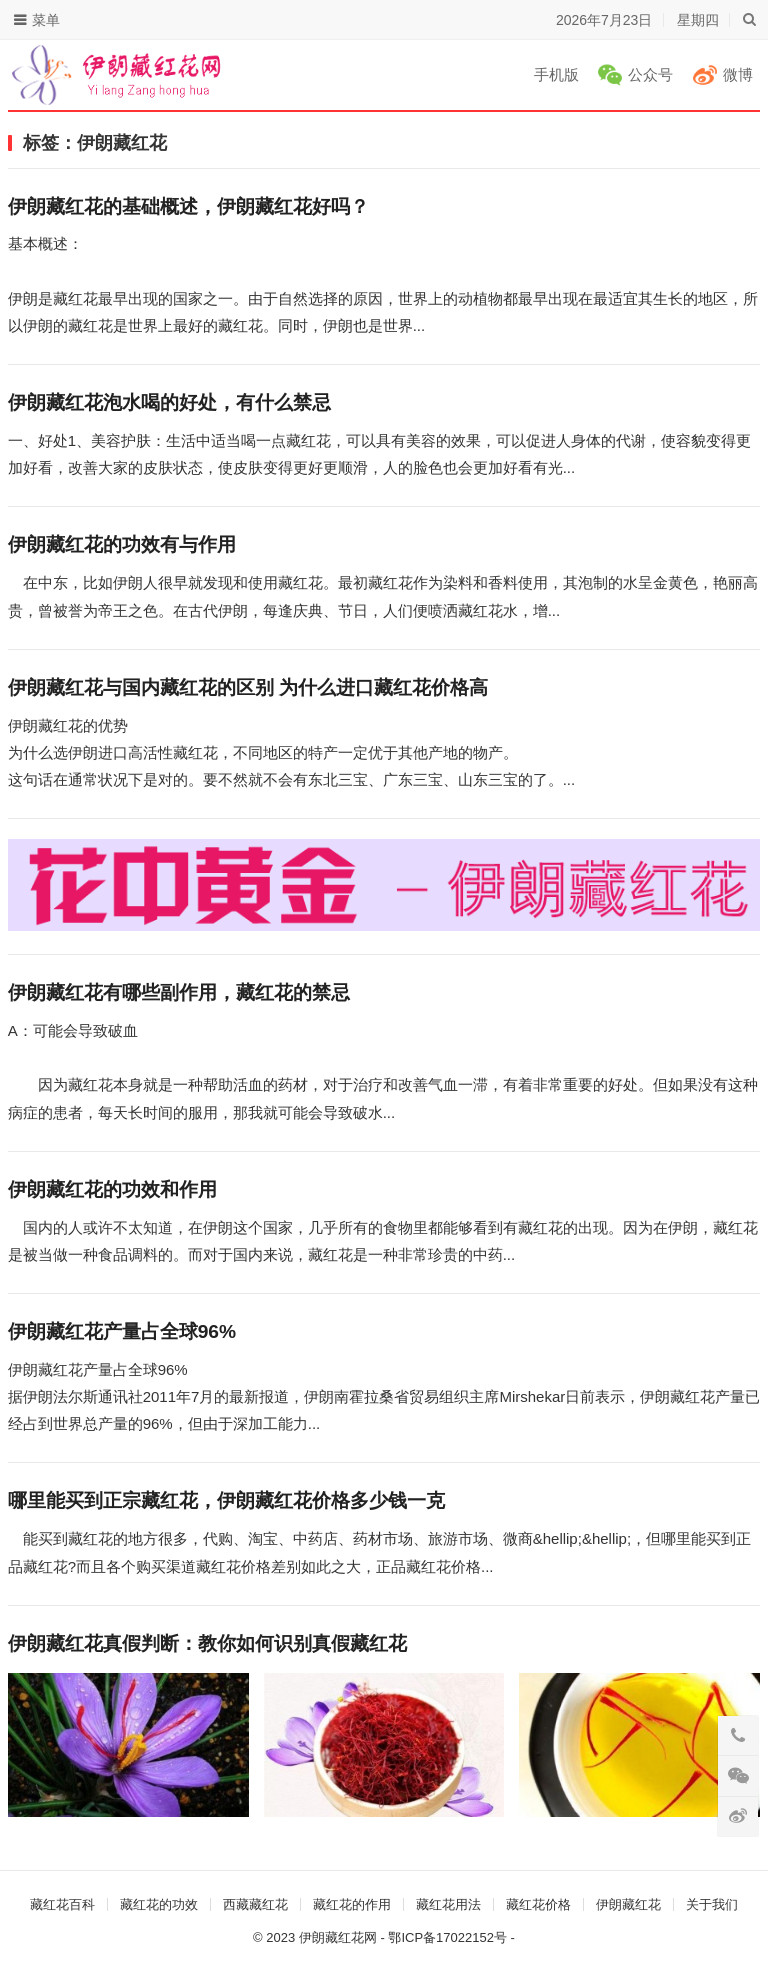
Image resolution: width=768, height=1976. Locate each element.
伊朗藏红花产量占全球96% (122, 1331)
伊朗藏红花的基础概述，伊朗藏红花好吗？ (188, 206)
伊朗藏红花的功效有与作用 (122, 544)
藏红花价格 (538, 1904)
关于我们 (712, 1904)
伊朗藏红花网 (338, 1937)
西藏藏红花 (255, 1904)
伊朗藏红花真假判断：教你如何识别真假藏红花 (207, 1643)
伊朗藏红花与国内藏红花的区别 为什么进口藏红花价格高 (248, 687)
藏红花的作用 (352, 1904)
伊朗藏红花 (628, 1904)
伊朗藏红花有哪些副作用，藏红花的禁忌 (181, 992)
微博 (738, 74)
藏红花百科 (62, 1904)
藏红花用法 (448, 1904)
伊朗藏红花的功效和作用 (115, 1189)
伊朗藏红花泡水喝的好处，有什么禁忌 (169, 402)
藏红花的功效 (159, 1904)
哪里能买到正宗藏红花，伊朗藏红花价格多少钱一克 (226, 1500)
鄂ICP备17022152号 (447, 1937)
